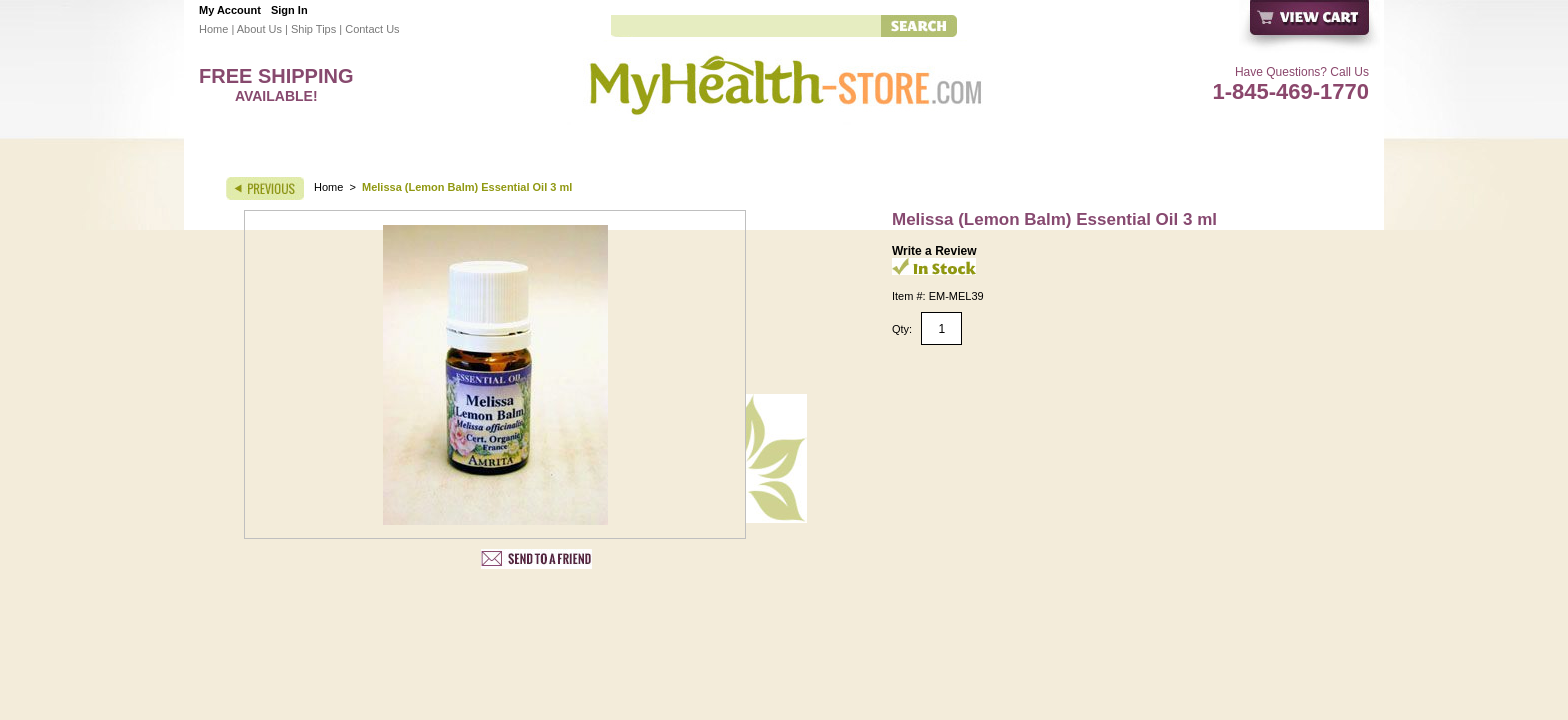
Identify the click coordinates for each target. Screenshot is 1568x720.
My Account (230, 10)
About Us (259, 29)
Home (213, 29)
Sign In (289, 10)
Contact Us (372, 29)
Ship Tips (313, 29)
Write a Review (934, 251)
